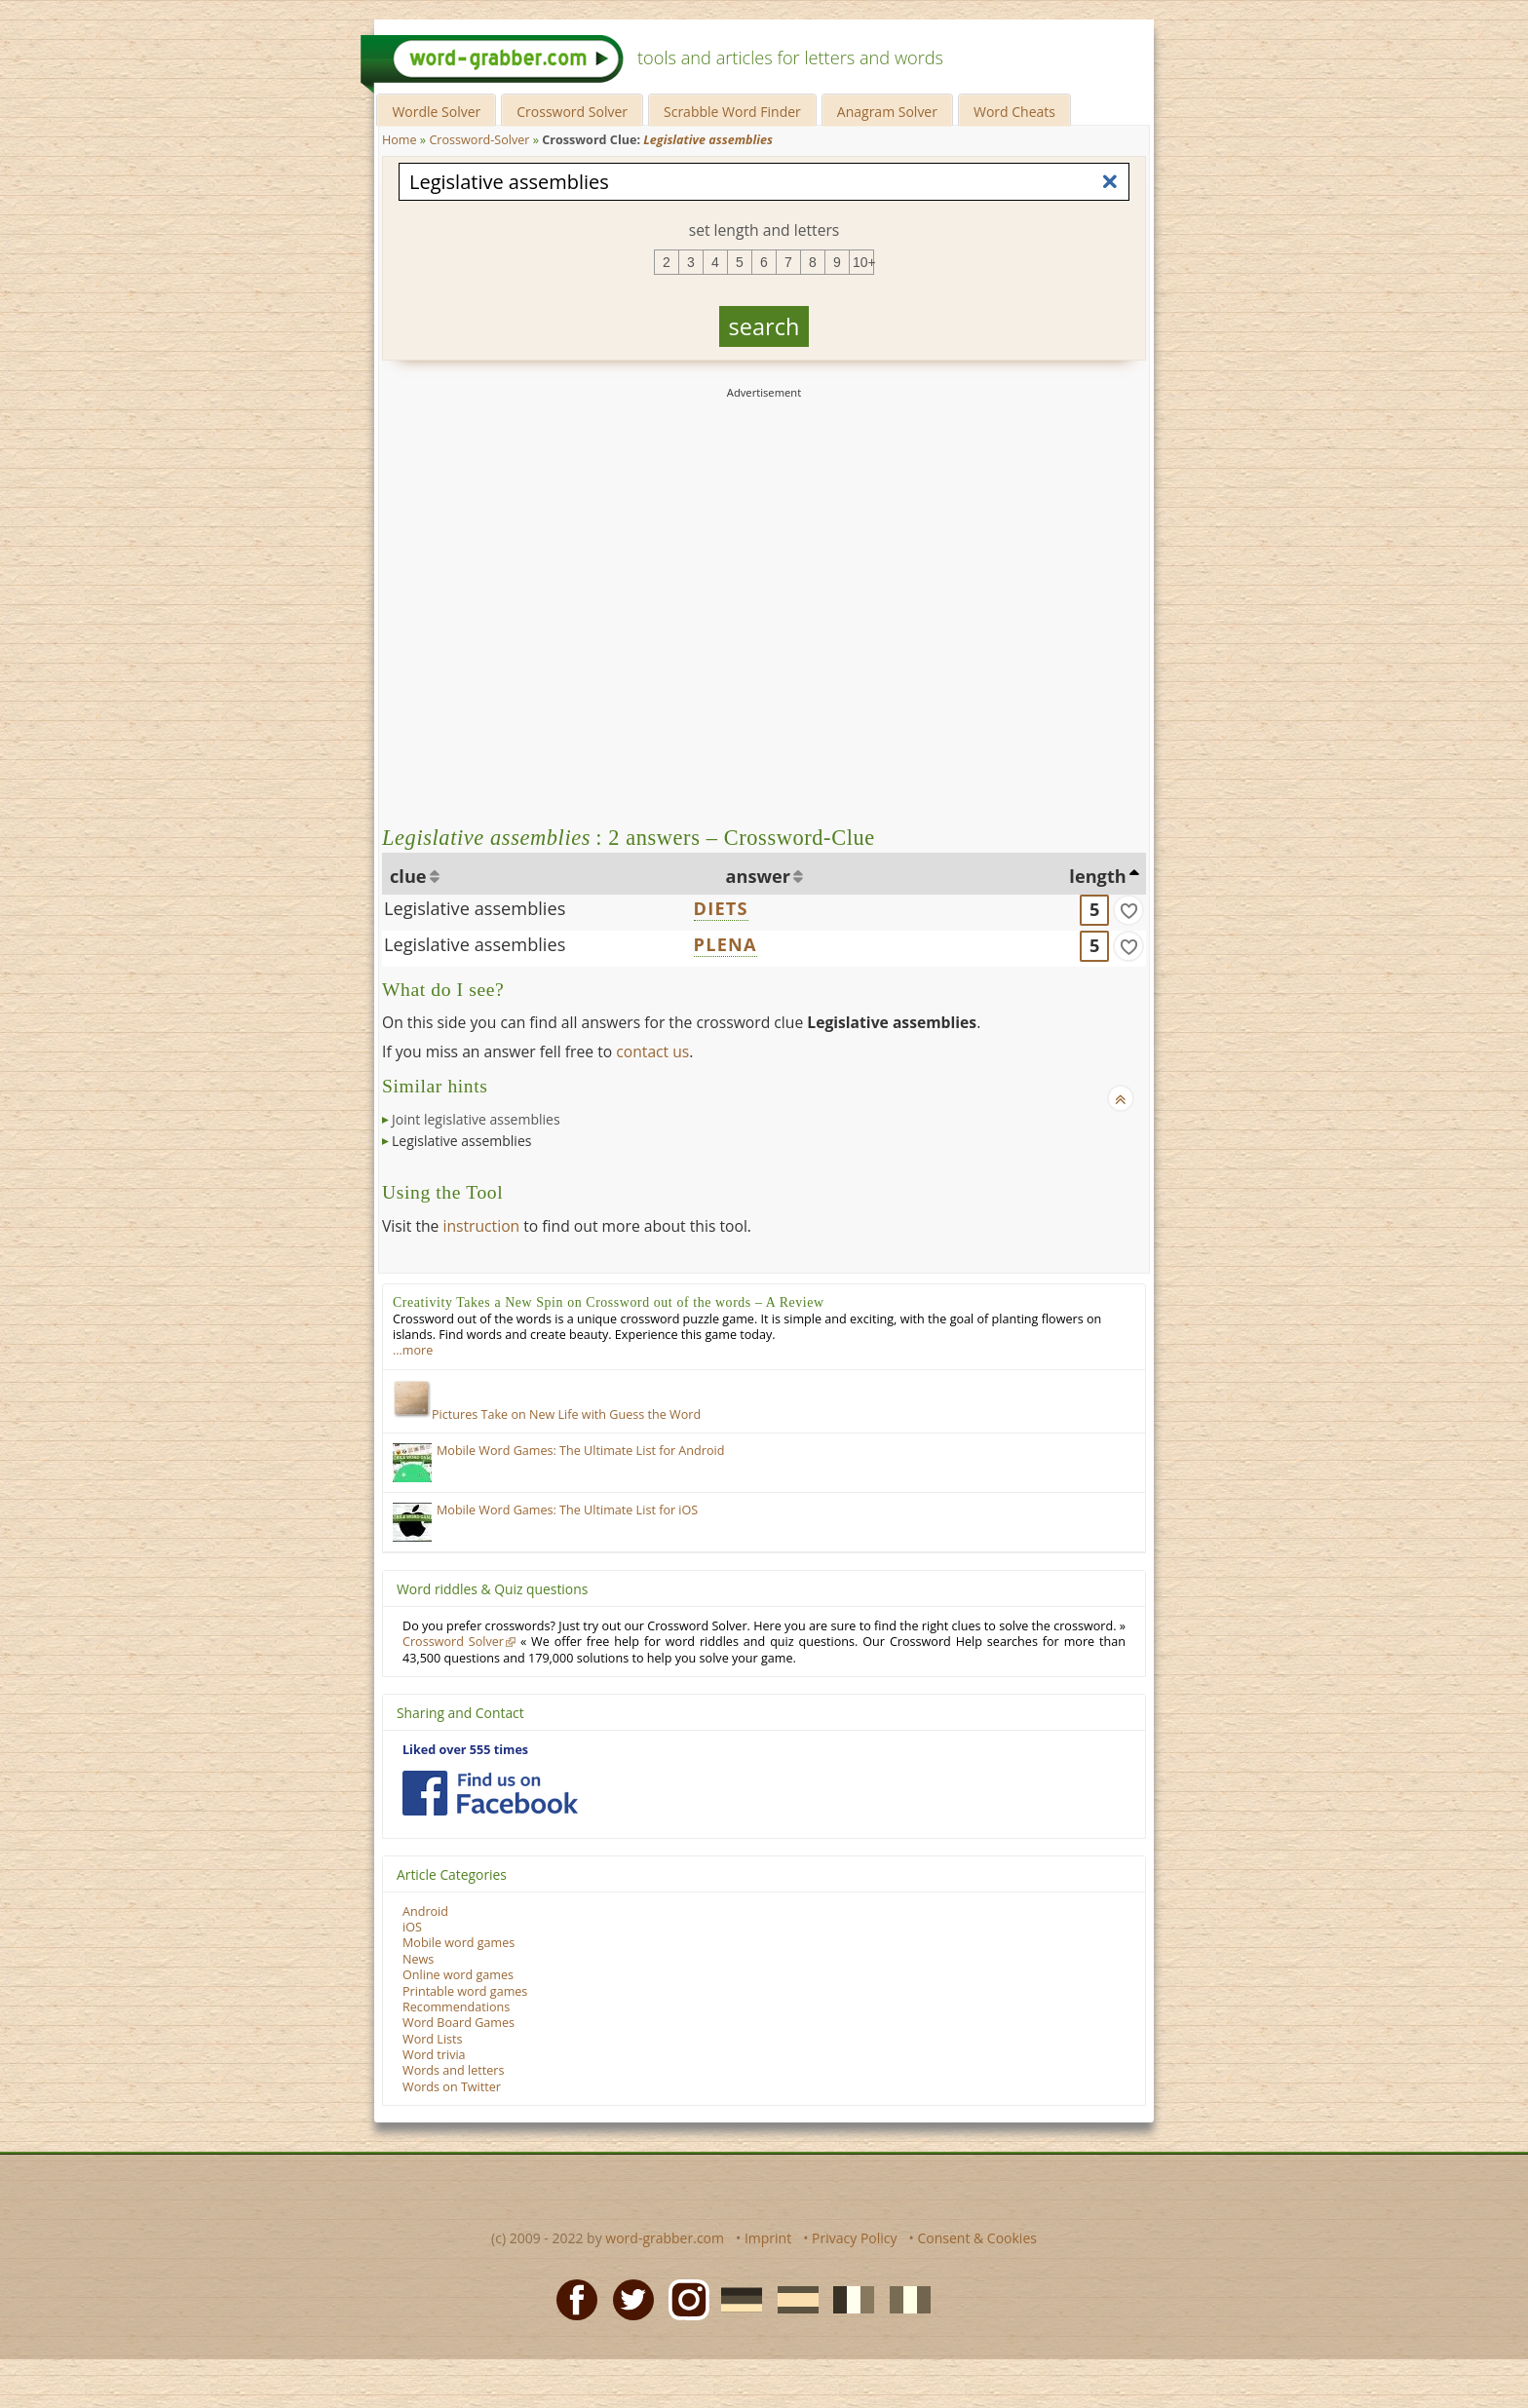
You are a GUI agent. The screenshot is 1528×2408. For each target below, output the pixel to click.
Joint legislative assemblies (476, 1119)
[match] (1128, 910)
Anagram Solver (887, 111)
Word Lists (432, 2039)
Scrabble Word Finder (732, 111)
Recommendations (456, 2007)
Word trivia (434, 2054)
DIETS (721, 908)
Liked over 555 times (465, 1749)
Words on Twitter (451, 2087)
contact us (652, 1051)
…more (413, 1350)
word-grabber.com (664, 2238)
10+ (863, 262)
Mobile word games (458, 1942)
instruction (480, 1226)
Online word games (458, 1975)
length (1097, 876)
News (418, 1959)
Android (425, 1911)
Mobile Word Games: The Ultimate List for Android (580, 1450)
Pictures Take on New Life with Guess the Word (547, 1414)
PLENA (725, 944)
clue (408, 876)
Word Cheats (1014, 111)
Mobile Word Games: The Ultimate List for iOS (567, 1510)
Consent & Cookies (977, 2238)
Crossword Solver (572, 111)
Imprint (768, 2238)
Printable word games (464, 1991)
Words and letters (453, 2070)
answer (758, 876)
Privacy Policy (854, 2238)
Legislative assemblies (474, 908)
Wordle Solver (436, 111)
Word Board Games (458, 2022)
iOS (412, 1927)
